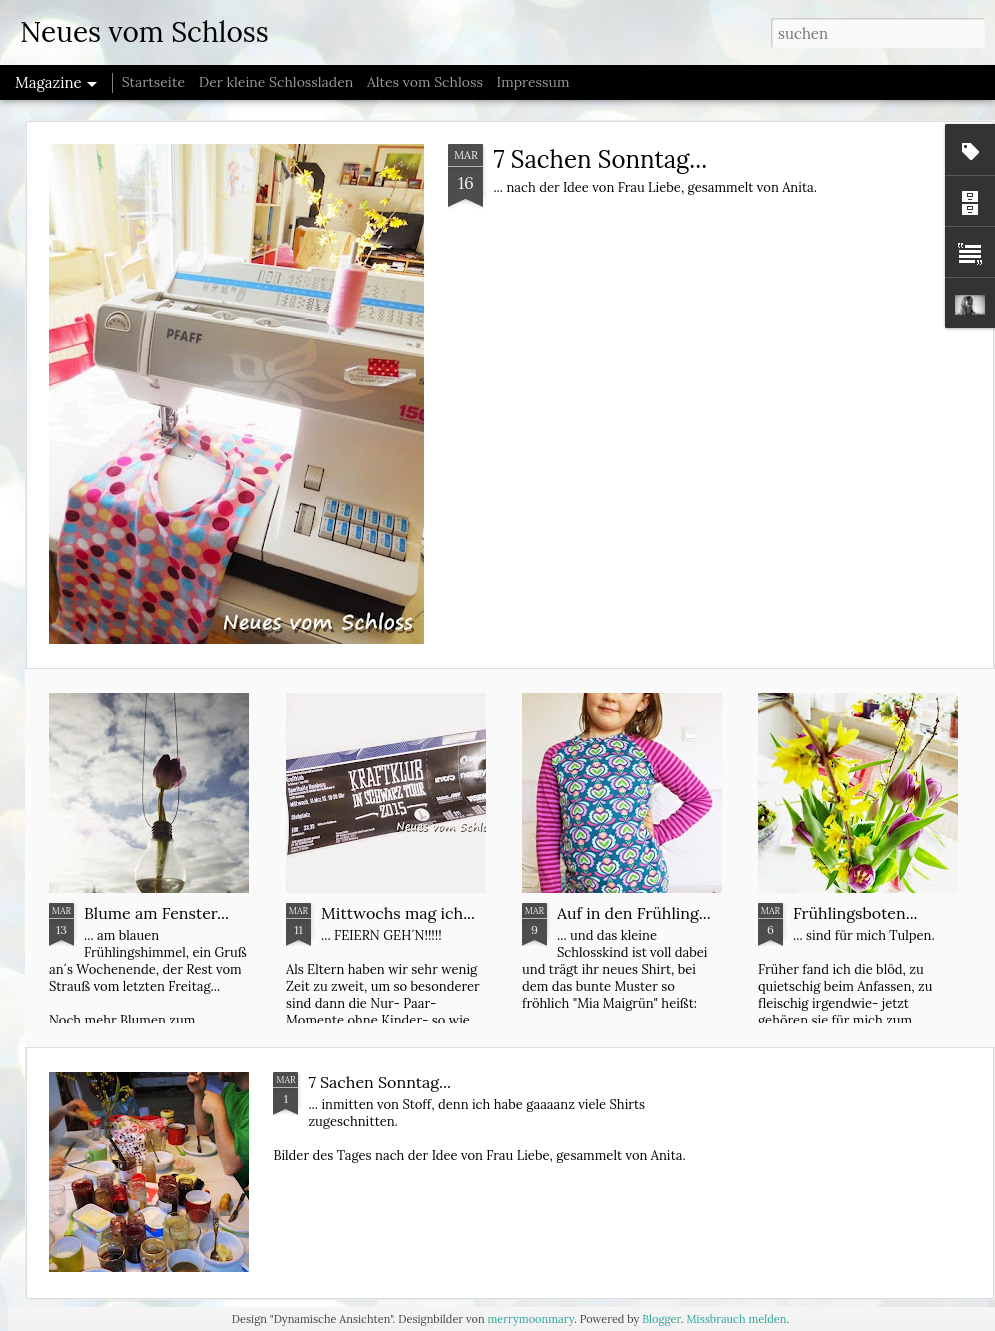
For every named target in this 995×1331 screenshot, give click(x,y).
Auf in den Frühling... (634, 913)
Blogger (661, 1319)
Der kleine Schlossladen (276, 82)
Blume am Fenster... (156, 913)
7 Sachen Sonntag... (600, 159)
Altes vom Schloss (425, 82)
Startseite (153, 82)
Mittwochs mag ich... (398, 913)
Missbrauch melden (736, 1319)
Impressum (533, 82)
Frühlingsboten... (855, 913)
